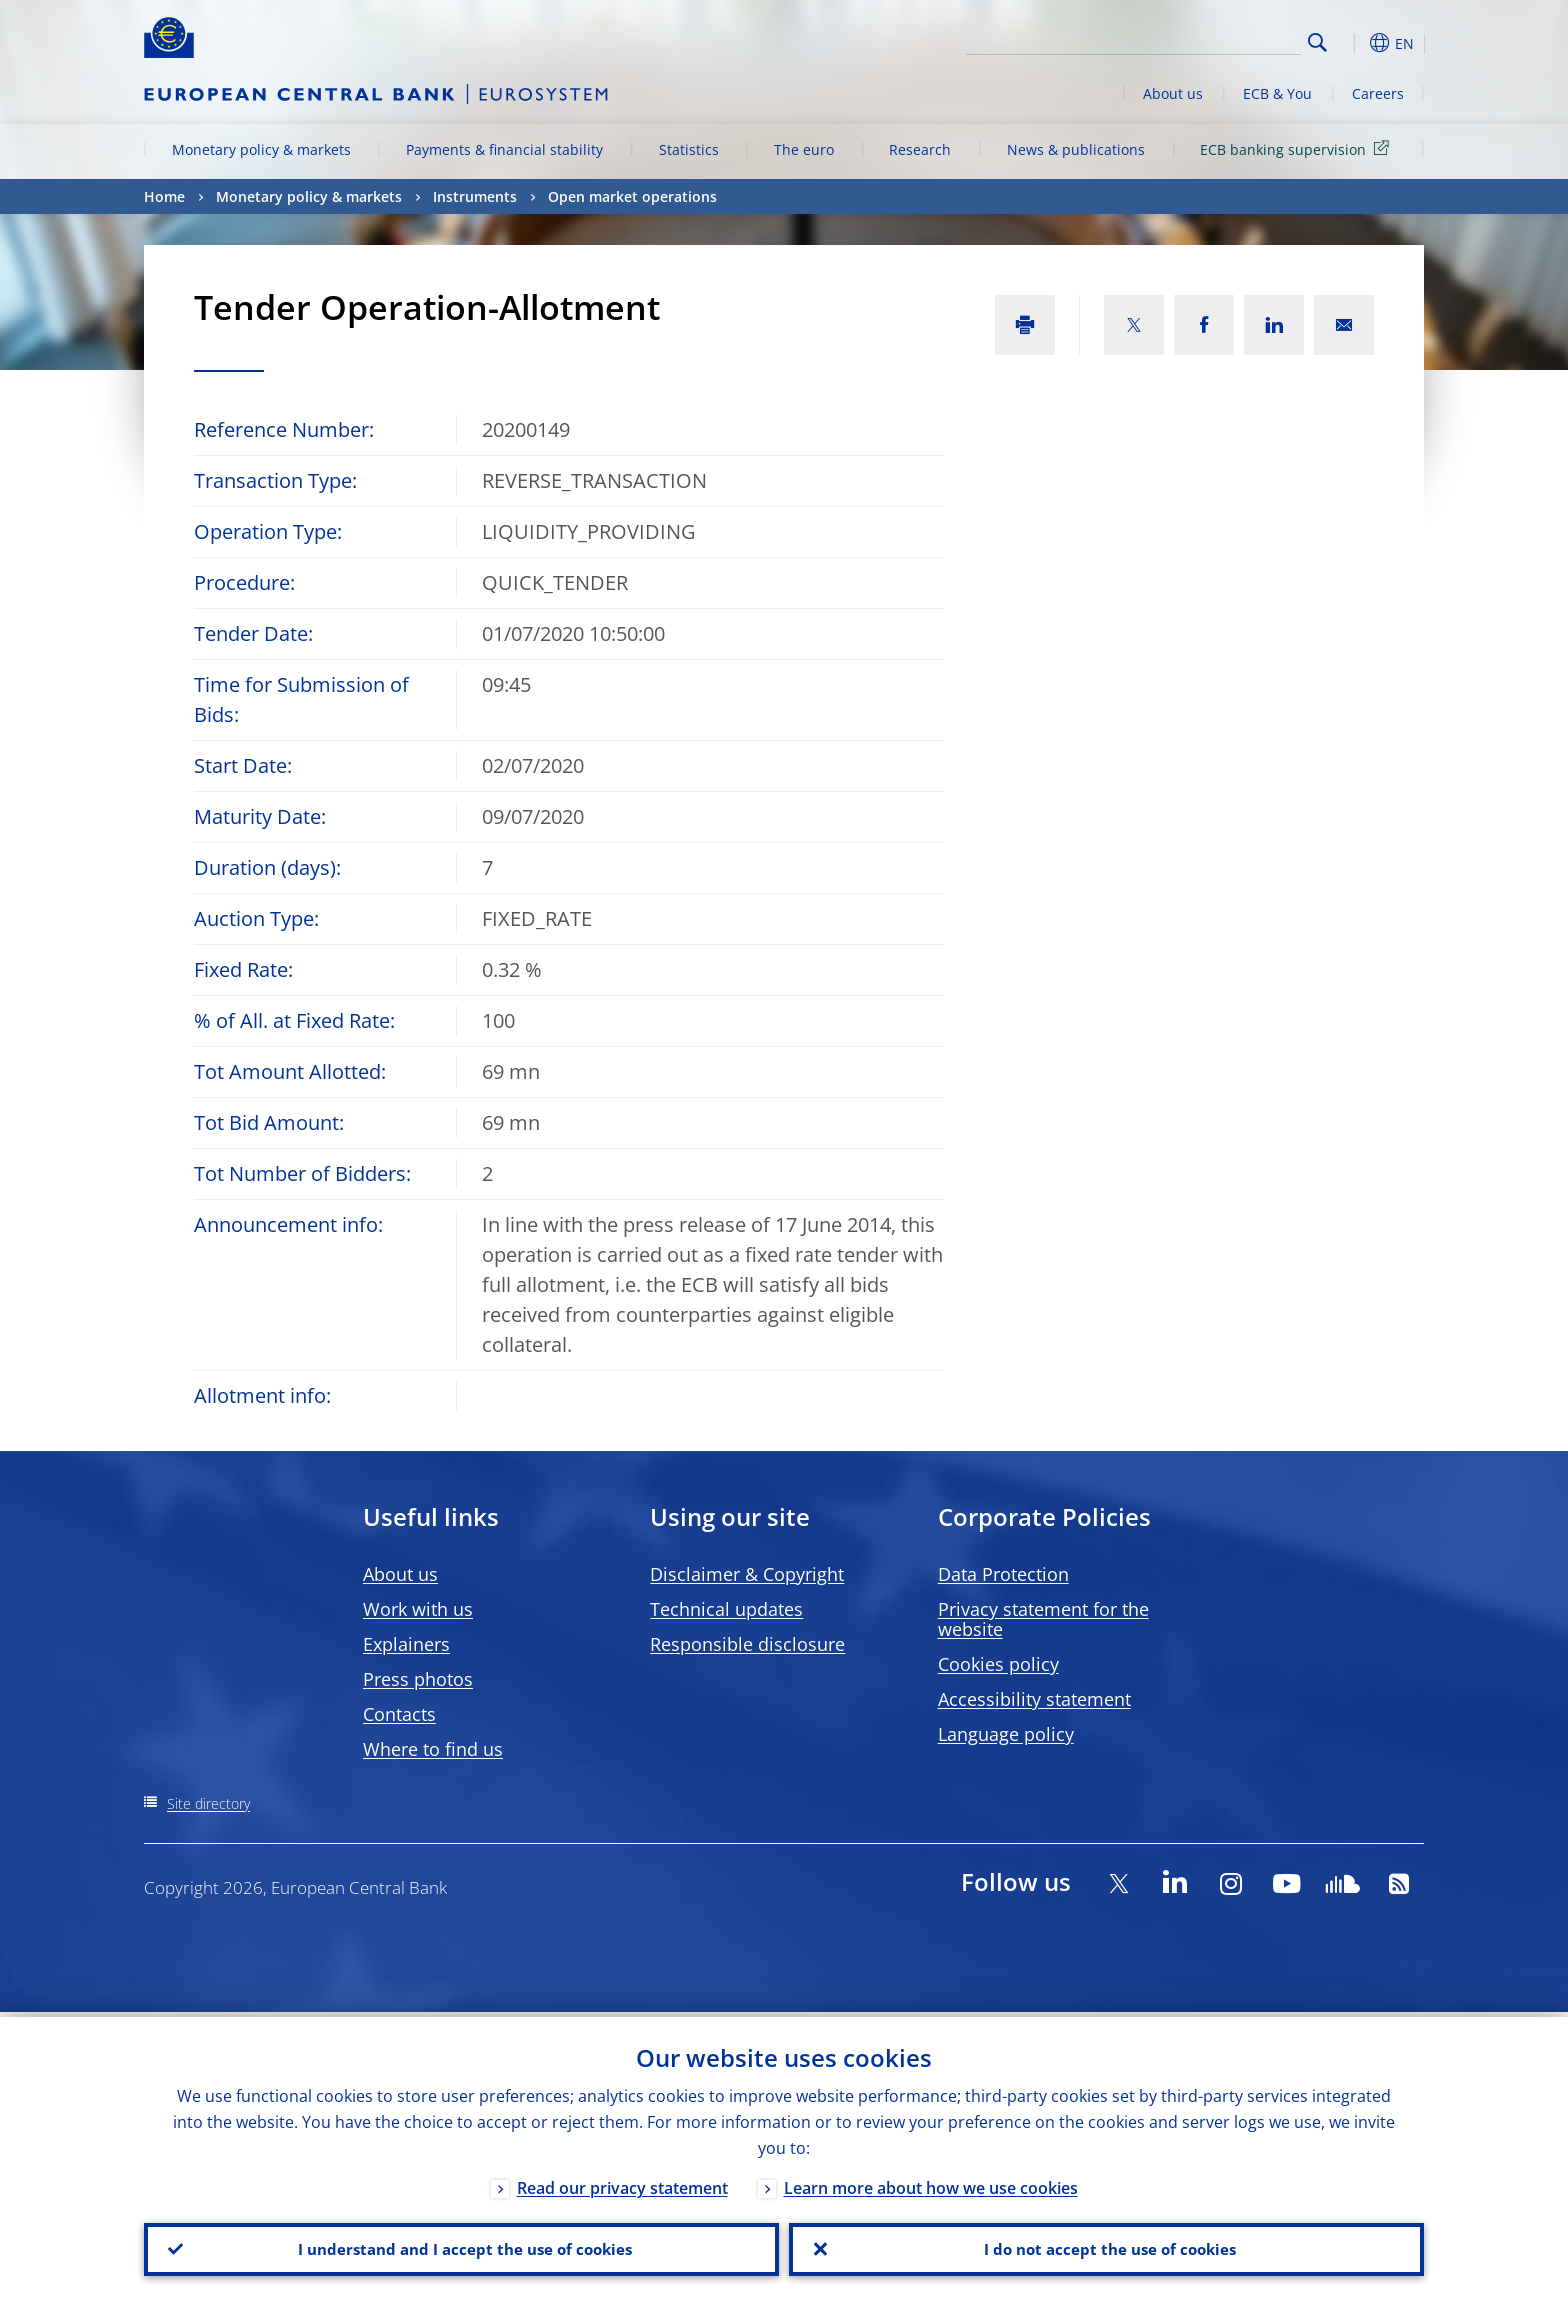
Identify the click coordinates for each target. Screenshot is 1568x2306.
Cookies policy (998, 1664)
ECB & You (1277, 93)
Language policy (1006, 1734)
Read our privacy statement (622, 2183)
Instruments (475, 196)
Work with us (418, 1609)
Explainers (406, 1644)
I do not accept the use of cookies (1107, 2247)
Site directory (208, 1803)
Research (920, 149)
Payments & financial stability (504, 149)
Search (1317, 42)
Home (164, 196)
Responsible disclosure (747, 1644)
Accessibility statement (1034, 1699)
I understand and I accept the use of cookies (462, 2247)
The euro (804, 149)
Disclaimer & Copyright (747, 1574)
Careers (1378, 93)
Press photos (418, 1679)
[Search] (1201, 40)
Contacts (399, 1714)
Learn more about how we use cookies (931, 2183)
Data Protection (1003, 1574)
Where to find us (433, 1749)
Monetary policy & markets (261, 149)
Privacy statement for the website (1043, 1619)
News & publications (1076, 149)
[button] (1354, 43)
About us (1173, 93)
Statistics (689, 149)
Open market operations (632, 196)
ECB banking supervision (1298, 148)
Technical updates (726, 1609)
